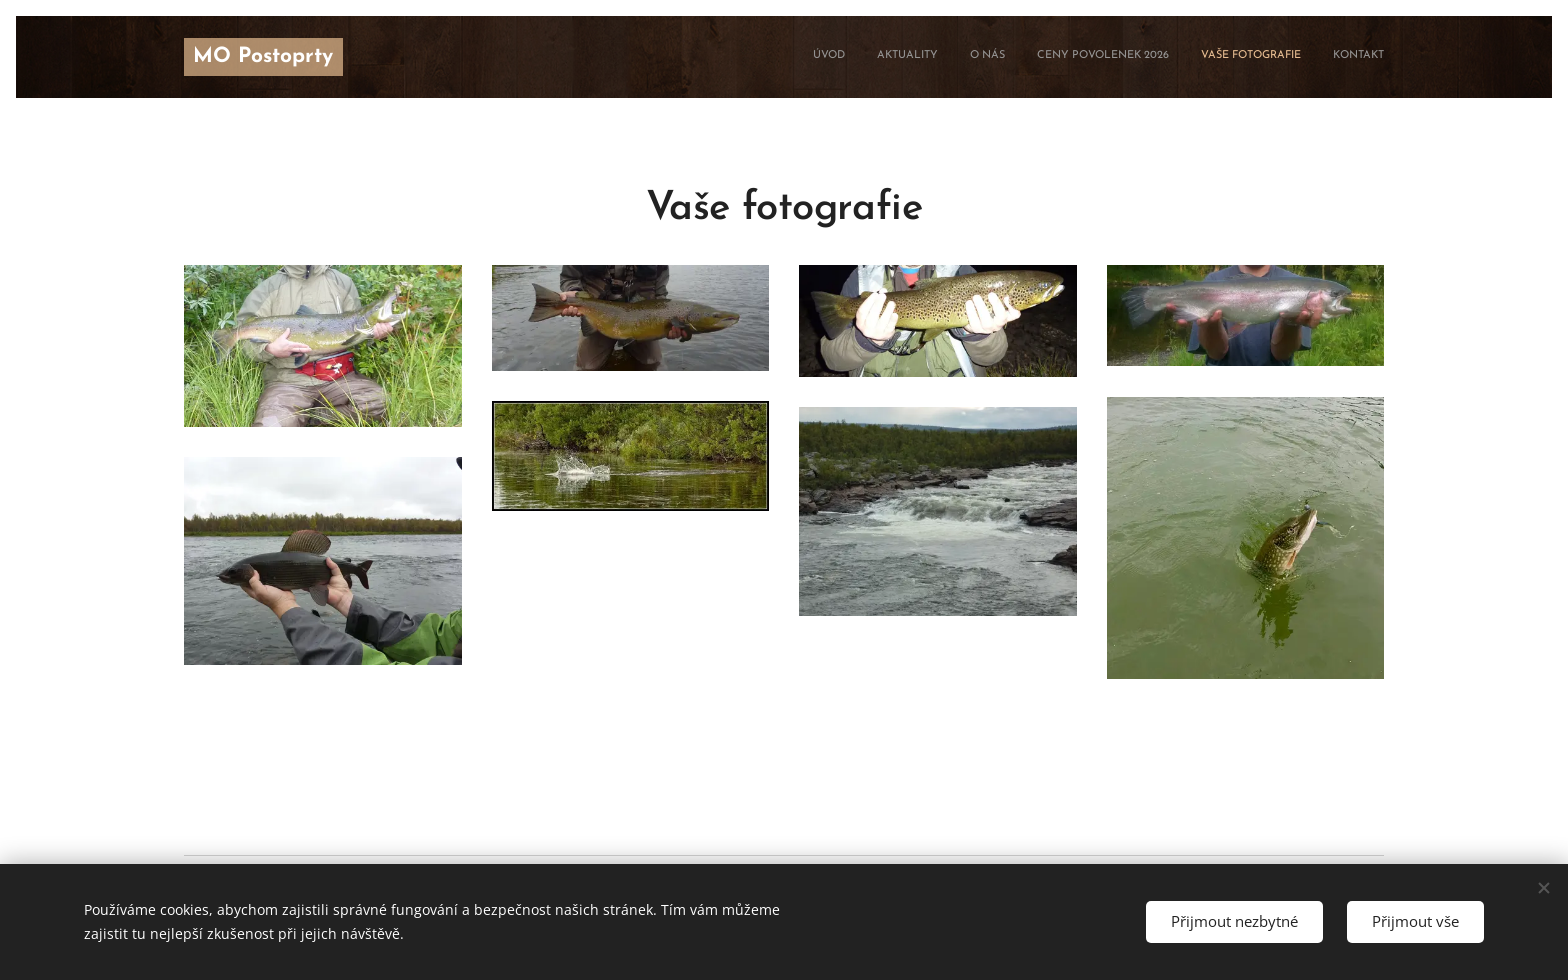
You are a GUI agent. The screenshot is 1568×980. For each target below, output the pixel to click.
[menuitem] (1229, 57)
